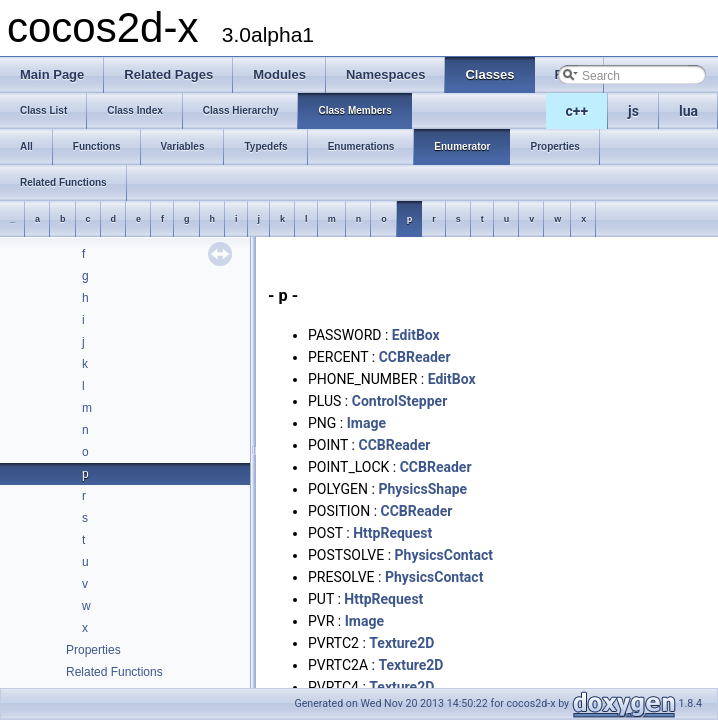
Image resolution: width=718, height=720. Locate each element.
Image (366, 423)
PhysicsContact (444, 555)
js (633, 111)
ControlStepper (400, 401)
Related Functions (114, 672)
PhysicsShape (422, 489)
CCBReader (415, 357)
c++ (577, 111)
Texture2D (401, 643)
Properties (93, 650)
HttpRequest (392, 533)
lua (688, 111)
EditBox (416, 335)
